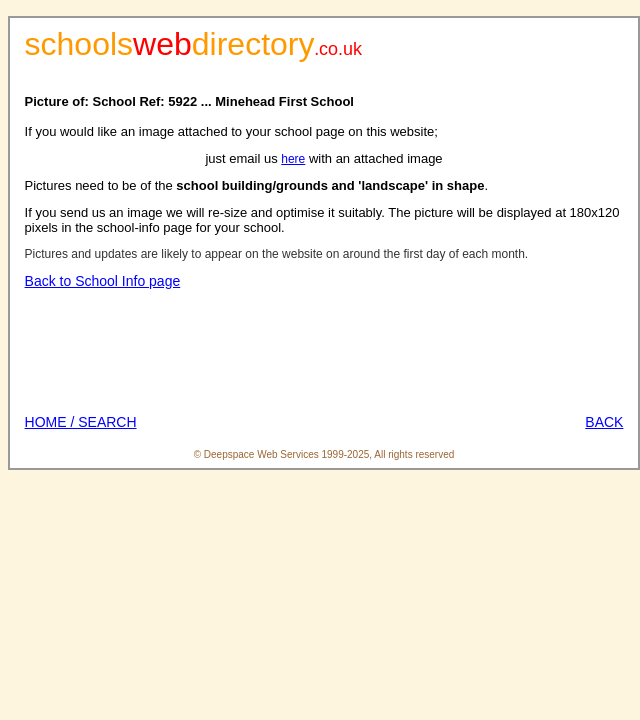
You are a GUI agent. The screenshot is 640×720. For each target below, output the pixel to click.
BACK (604, 422)
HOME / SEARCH (81, 422)
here (293, 159)
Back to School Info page (103, 281)
